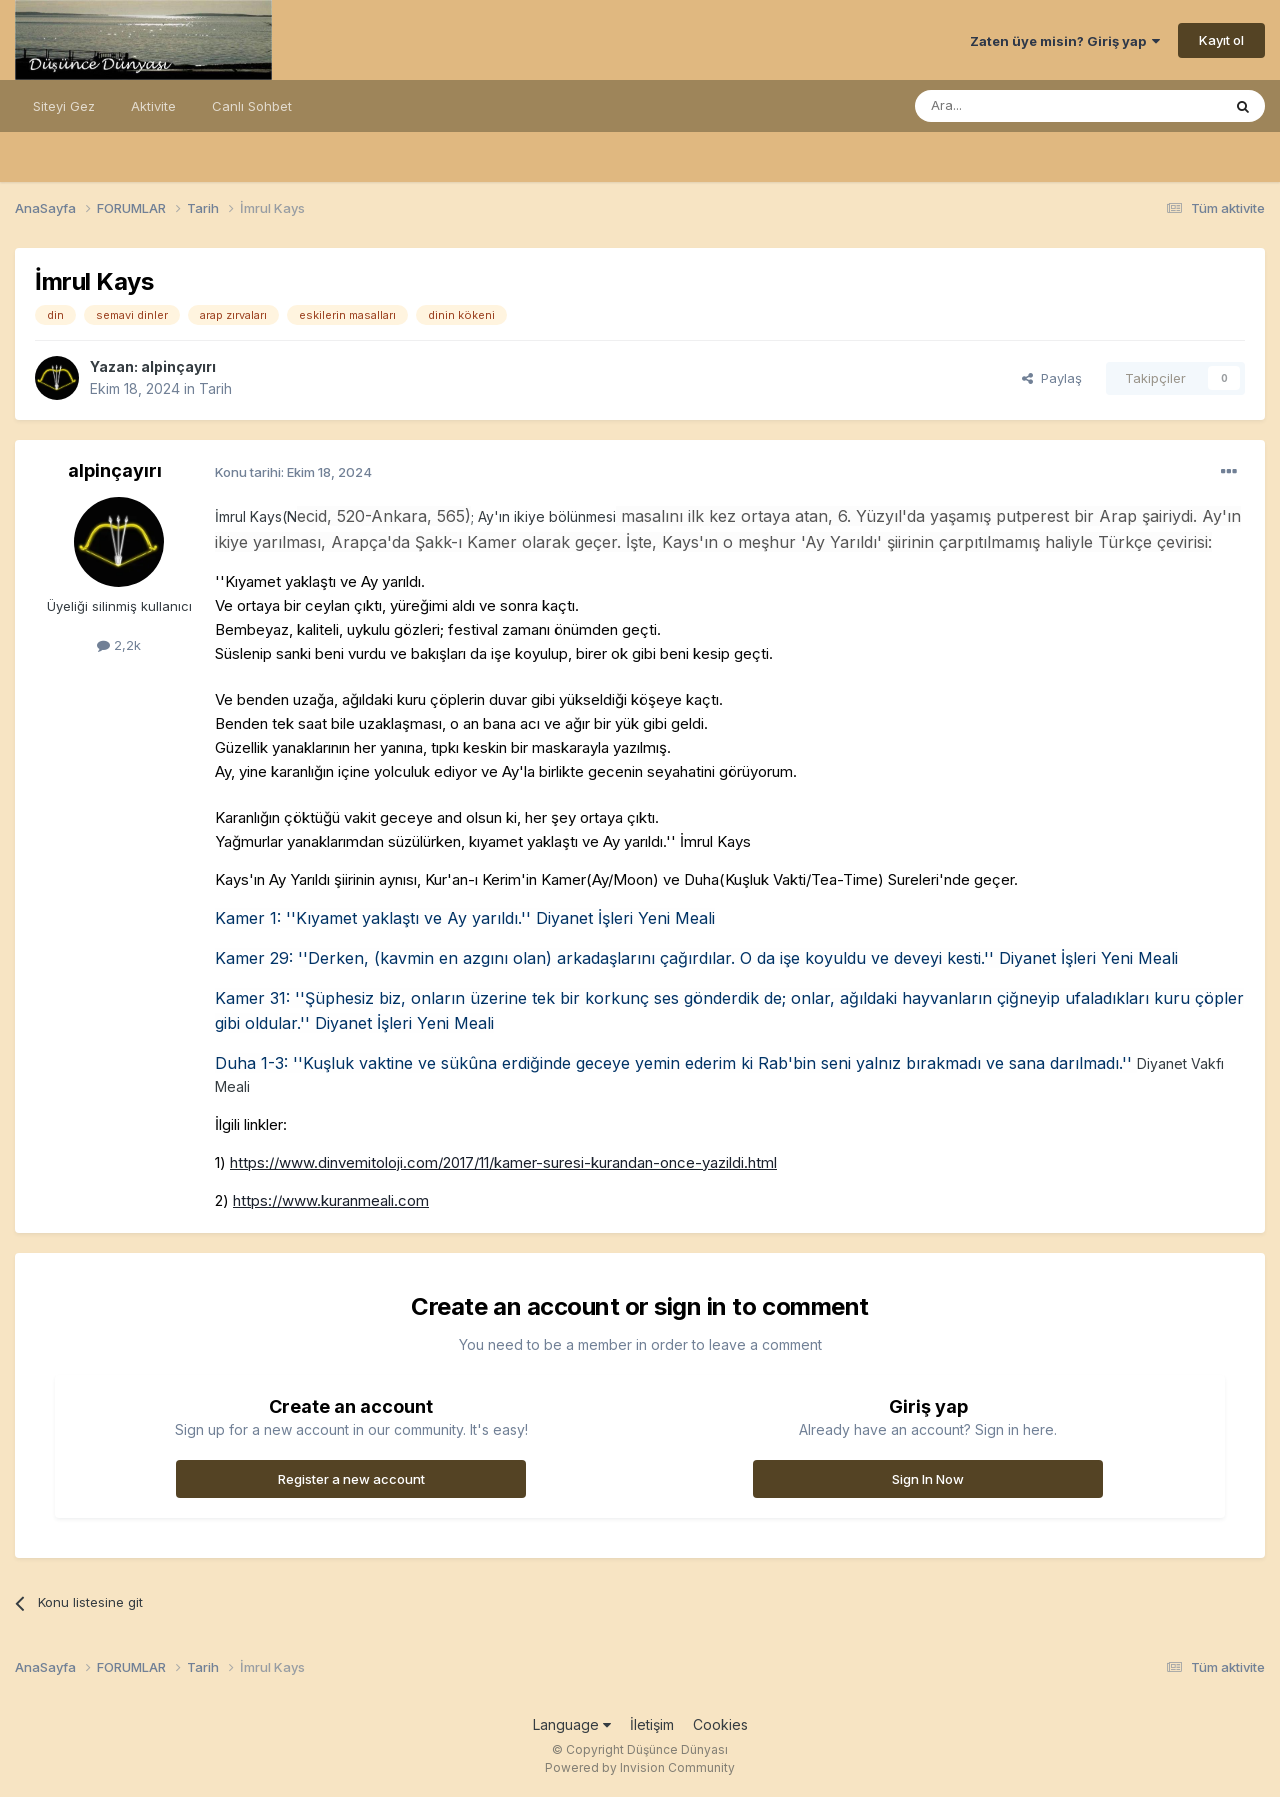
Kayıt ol (1221, 40)
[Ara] (1017, 106)
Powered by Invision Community (640, 1767)
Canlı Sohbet (252, 106)
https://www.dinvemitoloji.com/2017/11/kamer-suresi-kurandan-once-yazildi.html (503, 1162)
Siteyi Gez (64, 106)
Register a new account (351, 1479)
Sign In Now (928, 1479)
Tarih (215, 388)
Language (572, 1724)
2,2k (119, 645)
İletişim (652, 1724)
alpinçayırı (178, 366)
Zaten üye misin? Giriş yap (1065, 41)
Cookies (720, 1724)
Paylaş (1052, 378)
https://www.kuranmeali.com (331, 1200)
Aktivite (153, 106)
